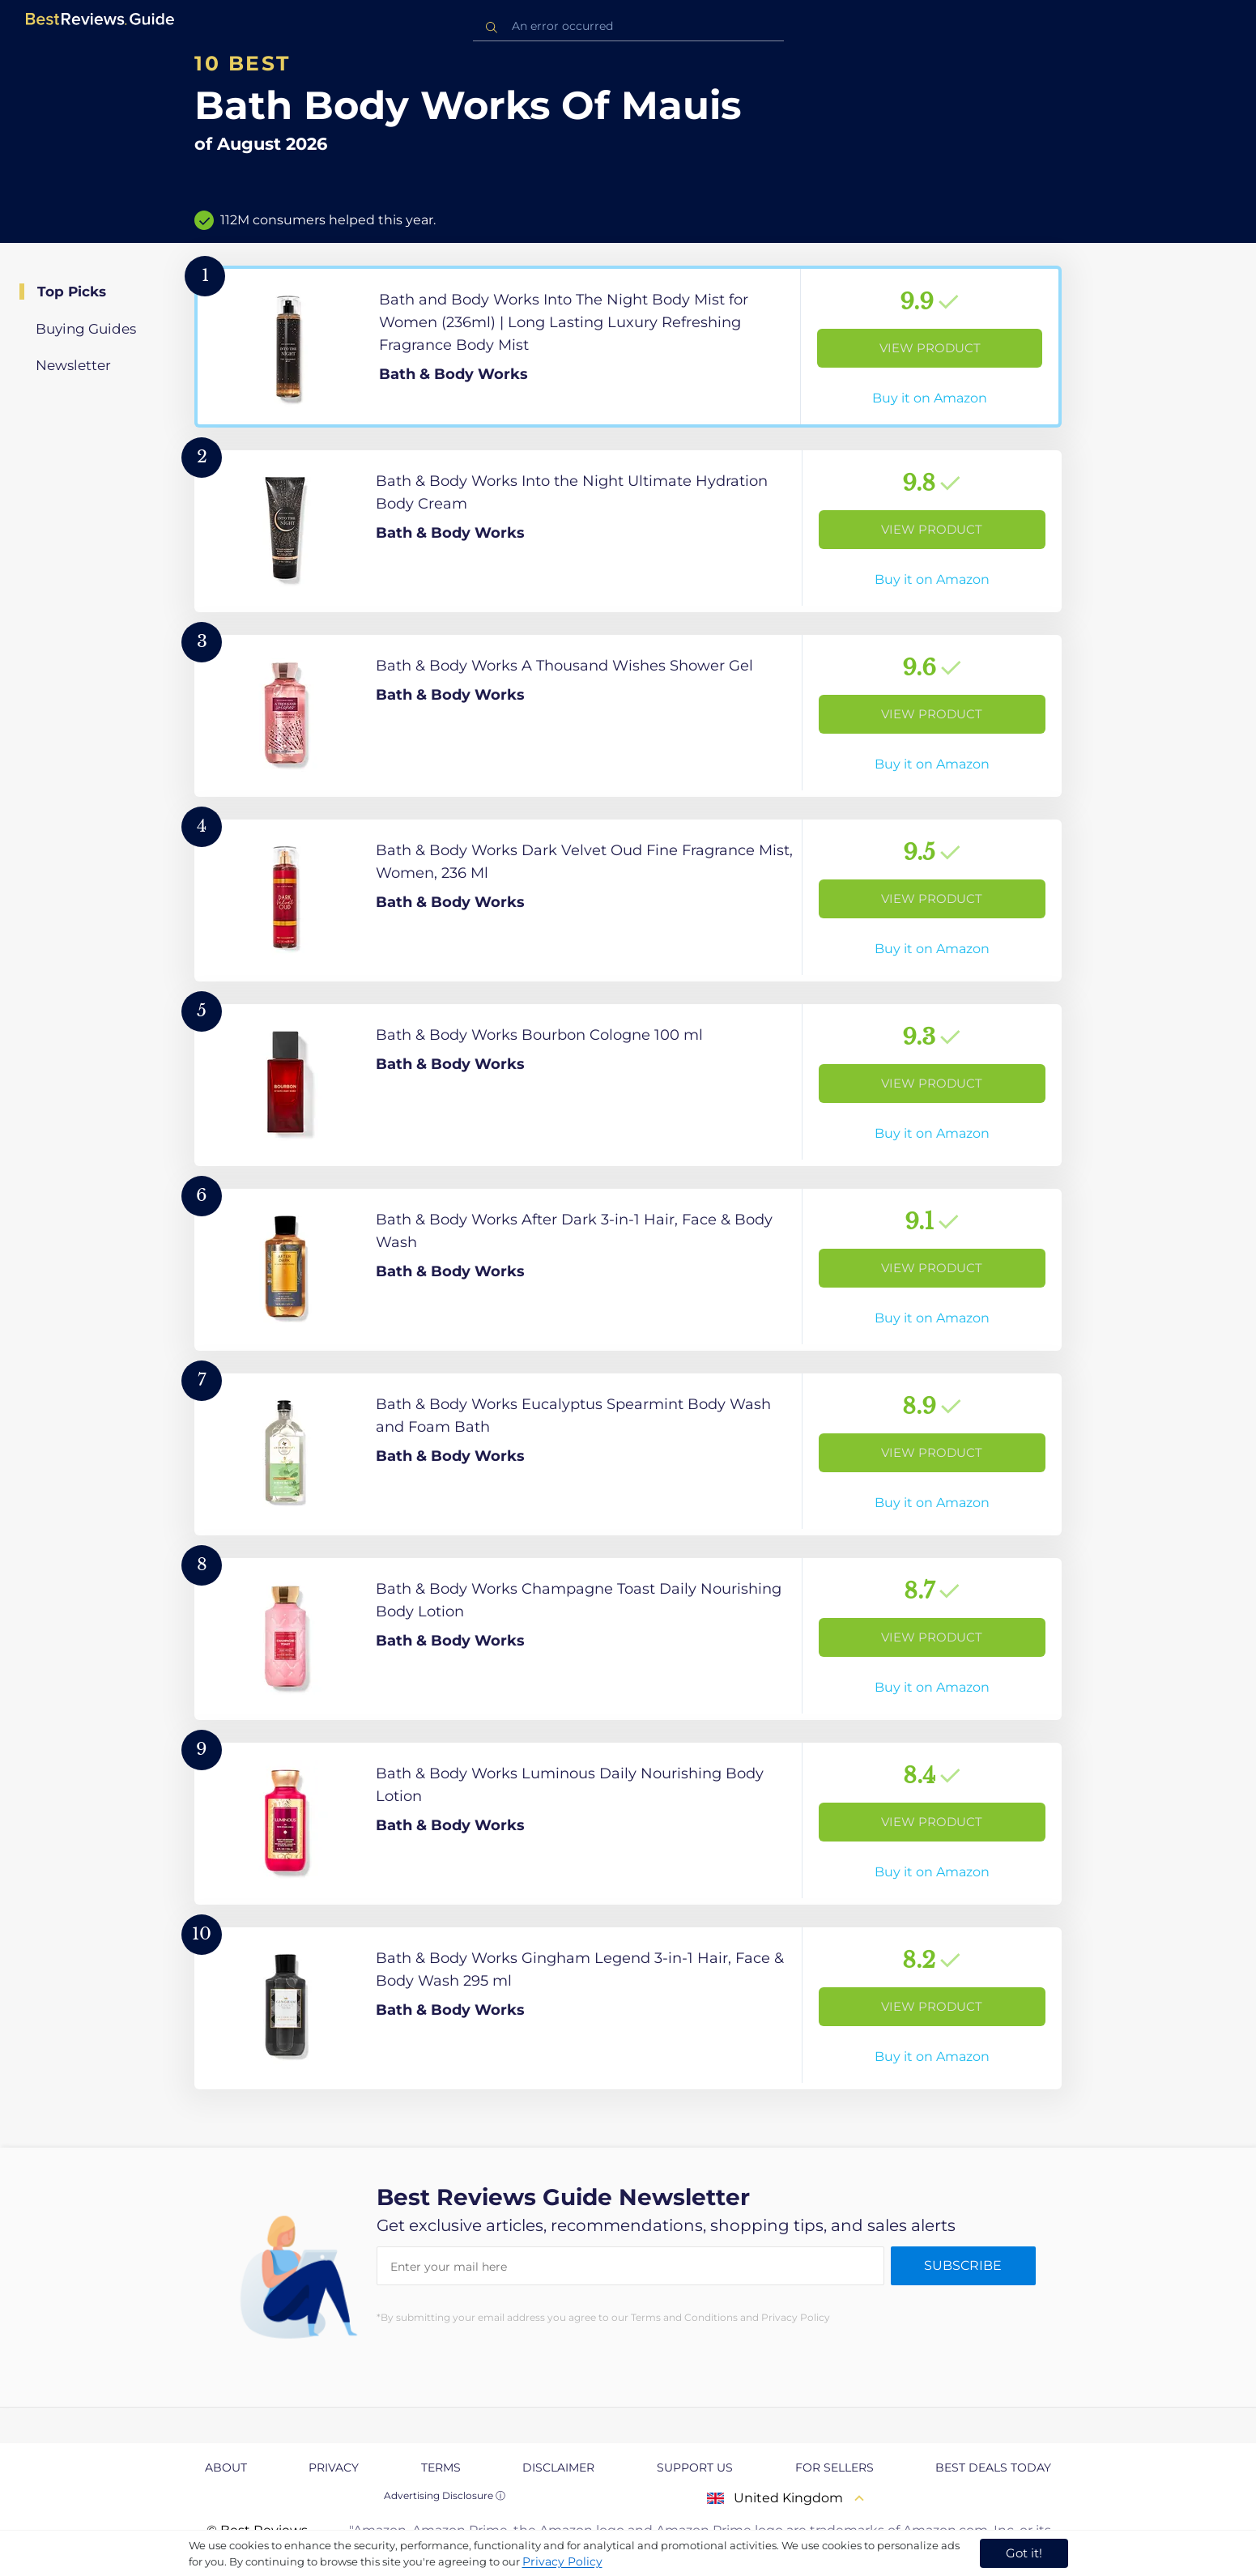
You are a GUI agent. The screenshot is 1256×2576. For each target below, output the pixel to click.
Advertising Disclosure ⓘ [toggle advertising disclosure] (444, 2495)
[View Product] (628, 347)
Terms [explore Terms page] (441, 2467)
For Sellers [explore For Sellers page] (834, 2467)
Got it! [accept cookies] (1024, 2553)
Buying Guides (86, 329)
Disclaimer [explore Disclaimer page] (558, 2467)
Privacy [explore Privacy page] (334, 2467)
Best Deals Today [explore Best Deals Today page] (993, 2467)
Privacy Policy (562, 2561)
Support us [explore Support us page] (695, 2467)
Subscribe (963, 2265)
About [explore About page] (226, 2467)
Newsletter (73, 365)
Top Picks (71, 291)
